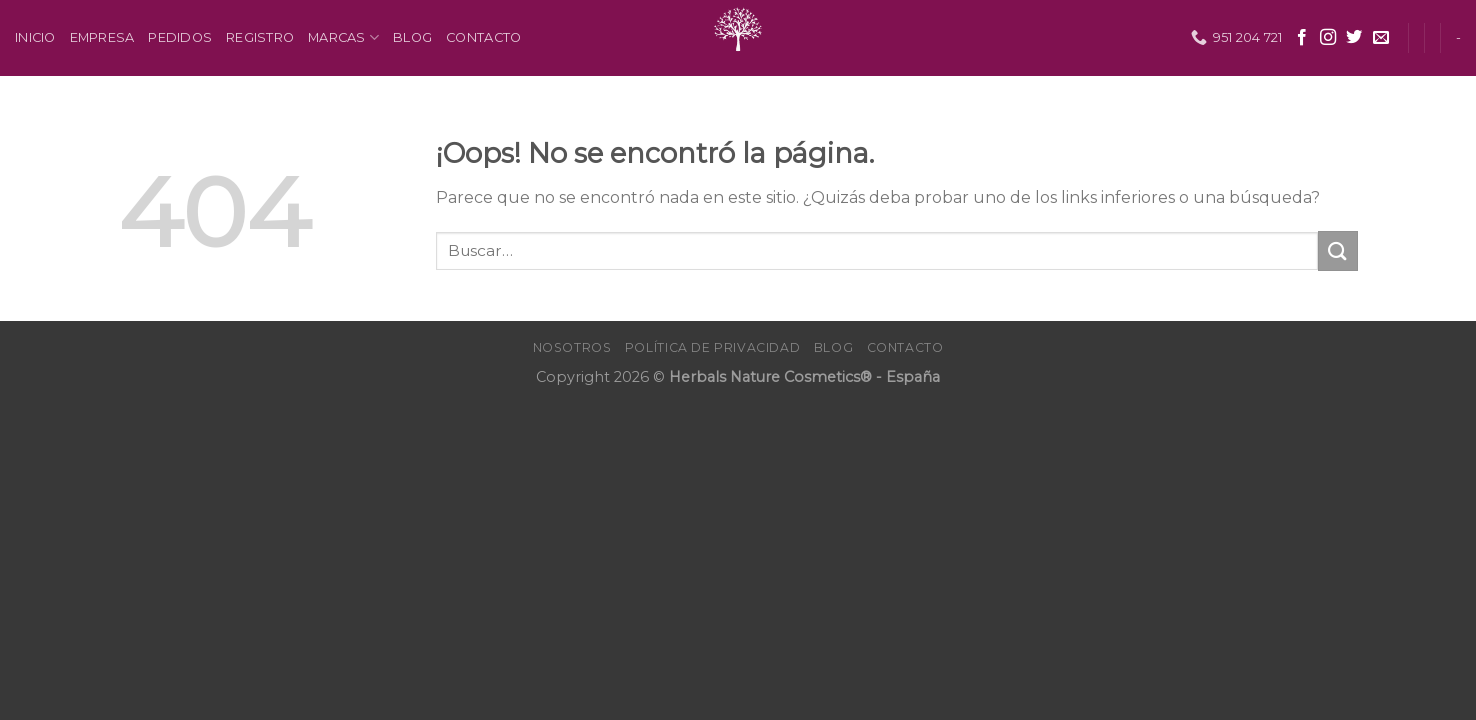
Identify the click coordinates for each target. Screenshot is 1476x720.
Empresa (102, 37)
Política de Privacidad (712, 347)
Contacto (483, 37)
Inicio (35, 37)
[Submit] (1338, 250)
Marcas (343, 37)
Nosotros (572, 347)
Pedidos (180, 37)
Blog (412, 37)
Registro (260, 37)
